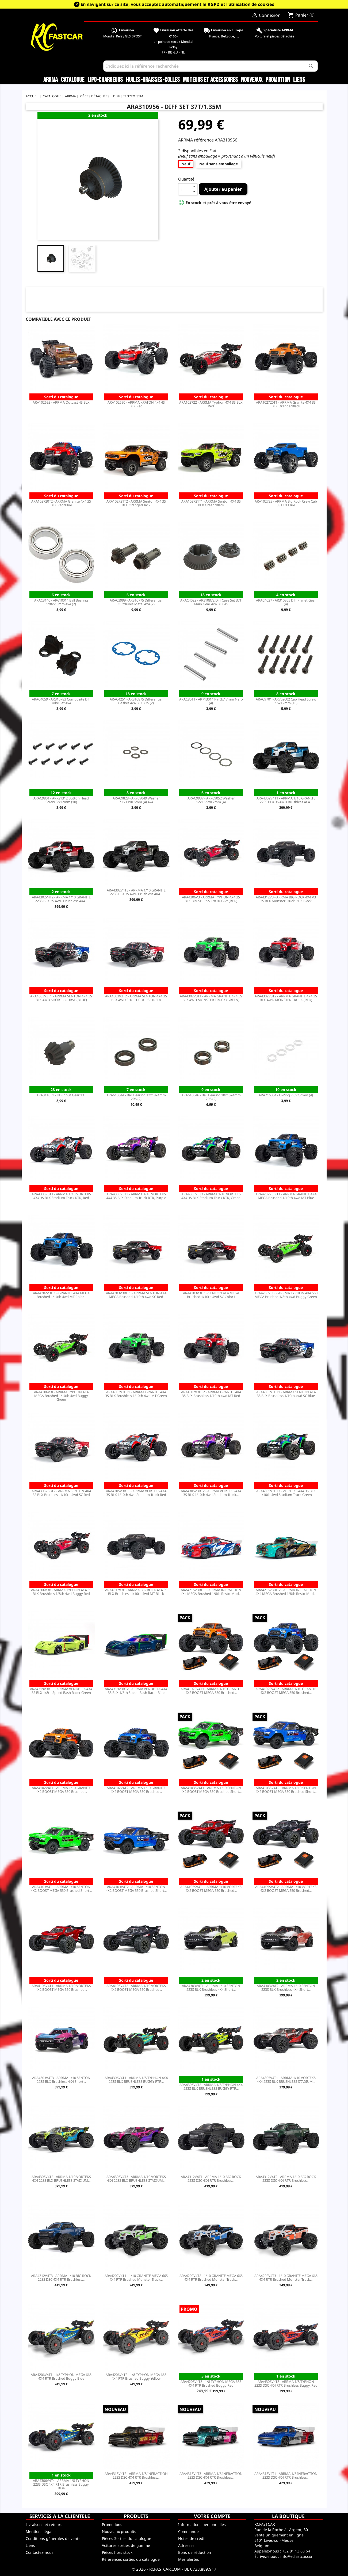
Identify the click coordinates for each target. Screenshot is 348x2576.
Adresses (186, 2545)
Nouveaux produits (119, 2531)
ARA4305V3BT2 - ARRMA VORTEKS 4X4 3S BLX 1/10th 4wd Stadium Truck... (211, 1492)
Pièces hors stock (117, 2552)
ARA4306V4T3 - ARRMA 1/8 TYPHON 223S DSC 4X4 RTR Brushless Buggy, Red (286, 2383)
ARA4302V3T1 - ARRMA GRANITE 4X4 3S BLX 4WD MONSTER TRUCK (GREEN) (211, 998)
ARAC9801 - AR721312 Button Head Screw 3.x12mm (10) (61, 800)
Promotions (112, 2524)
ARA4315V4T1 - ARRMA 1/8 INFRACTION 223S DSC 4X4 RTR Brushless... (286, 2475)
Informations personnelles (202, 2524)
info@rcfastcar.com (297, 2556)
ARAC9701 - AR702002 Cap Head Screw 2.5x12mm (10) (286, 701)
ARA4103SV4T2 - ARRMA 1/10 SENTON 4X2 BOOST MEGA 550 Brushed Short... (285, 1789)
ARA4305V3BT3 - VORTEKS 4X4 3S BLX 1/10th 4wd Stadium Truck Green (286, 1492)
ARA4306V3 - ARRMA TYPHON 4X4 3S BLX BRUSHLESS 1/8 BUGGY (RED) (211, 899)
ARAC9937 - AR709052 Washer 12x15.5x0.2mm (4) (211, 800)
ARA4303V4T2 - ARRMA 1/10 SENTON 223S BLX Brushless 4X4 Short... (286, 1987)
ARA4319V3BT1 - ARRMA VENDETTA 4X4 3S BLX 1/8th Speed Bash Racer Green (61, 1690)
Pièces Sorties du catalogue (126, 2538)
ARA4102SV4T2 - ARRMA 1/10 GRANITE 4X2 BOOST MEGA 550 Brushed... (285, 1690)
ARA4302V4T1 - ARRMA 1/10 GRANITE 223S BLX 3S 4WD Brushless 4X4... (286, 800)
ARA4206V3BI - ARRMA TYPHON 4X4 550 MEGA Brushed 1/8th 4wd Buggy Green (286, 1295)
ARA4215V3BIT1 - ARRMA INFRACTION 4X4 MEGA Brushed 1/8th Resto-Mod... (211, 1591)
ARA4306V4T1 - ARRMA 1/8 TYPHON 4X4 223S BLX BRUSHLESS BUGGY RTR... (136, 2079)
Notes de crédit (192, 2538)
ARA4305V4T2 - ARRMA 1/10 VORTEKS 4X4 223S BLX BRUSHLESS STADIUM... (61, 2178)
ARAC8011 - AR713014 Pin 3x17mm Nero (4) (211, 701)
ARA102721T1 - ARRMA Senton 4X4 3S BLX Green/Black (211, 503)
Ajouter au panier (223, 189)
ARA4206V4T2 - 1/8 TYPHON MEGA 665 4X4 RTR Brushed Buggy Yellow (136, 2376)
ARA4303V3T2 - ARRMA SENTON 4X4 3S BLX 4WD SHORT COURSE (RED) (136, 998)
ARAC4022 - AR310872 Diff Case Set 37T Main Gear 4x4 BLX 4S (211, 602)
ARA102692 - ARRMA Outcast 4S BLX (61, 402)
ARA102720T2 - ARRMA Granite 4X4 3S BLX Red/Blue (61, 503)
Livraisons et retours (44, 2524)
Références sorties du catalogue (131, 2559)
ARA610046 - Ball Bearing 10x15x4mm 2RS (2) (211, 1097)
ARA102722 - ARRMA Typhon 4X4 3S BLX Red (211, 404)
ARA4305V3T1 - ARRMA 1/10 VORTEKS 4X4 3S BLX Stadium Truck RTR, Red (61, 1196)
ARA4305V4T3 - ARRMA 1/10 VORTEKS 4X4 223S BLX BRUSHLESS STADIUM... (136, 2178)
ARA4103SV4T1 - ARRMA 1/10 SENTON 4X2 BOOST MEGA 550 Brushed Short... (211, 1789)
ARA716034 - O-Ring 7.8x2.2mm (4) (286, 1095)
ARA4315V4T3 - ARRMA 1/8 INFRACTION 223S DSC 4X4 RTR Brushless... (211, 2475)
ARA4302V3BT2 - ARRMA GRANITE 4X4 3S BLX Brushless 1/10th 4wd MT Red (211, 1394)
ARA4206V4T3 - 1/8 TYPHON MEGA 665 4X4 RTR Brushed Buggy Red (211, 2383)
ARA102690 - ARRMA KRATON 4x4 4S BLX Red (136, 404)
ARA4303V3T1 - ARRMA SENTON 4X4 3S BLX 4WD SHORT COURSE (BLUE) (61, 998)
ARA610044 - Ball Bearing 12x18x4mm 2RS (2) (136, 1097)
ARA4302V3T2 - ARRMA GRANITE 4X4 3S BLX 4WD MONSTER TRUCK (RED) (286, 998)
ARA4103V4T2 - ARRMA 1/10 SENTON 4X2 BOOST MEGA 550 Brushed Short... (136, 1888)
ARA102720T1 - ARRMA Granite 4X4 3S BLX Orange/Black (286, 404)
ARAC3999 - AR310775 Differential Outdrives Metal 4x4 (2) (136, 602)
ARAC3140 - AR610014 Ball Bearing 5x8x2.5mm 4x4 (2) (61, 602)
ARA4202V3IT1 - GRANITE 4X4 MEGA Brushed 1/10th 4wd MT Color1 (61, 1295)
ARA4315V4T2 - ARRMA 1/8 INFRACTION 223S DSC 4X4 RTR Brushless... (136, 2475)
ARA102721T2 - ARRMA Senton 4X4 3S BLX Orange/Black (136, 503)
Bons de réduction (194, 2552)
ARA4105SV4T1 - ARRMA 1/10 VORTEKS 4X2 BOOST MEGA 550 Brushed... (211, 1888)
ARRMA (50, 80)
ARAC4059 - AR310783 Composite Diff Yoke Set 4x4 (61, 701)
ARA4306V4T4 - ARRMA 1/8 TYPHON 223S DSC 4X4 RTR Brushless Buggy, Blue (61, 2484)
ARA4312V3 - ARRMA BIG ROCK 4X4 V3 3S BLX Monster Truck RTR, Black (286, 899)
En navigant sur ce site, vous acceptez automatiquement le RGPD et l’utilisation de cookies (177, 4)
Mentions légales (41, 2531)
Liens (299, 80)
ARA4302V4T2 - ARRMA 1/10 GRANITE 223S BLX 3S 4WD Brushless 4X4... (61, 899)
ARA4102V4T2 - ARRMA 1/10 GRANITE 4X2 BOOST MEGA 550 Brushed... (136, 1789)
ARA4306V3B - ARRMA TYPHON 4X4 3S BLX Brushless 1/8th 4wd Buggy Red (61, 1591)
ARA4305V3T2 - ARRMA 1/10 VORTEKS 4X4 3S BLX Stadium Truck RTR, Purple (136, 1196)
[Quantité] (184, 189)
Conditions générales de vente (53, 2538)
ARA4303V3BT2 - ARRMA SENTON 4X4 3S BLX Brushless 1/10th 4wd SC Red (61, 1492)
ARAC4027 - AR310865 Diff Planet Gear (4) (286, 602)
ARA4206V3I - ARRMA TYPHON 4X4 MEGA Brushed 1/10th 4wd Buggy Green (61, 1395)
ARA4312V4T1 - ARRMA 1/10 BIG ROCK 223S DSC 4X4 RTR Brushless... (211, 2178)
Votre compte (212, 2516)
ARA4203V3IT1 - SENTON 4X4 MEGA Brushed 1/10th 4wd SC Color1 (211, 1295)
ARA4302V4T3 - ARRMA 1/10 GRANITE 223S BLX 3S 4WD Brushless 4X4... (136, 892)
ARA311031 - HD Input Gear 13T (61, 1095)
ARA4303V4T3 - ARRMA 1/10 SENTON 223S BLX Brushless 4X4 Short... (61, 2079)
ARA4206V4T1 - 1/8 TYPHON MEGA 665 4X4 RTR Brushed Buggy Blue (61, 2376)
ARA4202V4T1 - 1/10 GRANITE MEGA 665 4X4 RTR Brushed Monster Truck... (136, 2277)
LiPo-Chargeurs (105, 80)
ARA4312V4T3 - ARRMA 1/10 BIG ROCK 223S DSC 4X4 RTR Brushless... (61, 2277)
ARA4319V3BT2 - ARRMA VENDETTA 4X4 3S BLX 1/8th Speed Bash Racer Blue (136, 1690)
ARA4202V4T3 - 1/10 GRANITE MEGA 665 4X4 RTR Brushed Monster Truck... (286, 2277)
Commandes (189, 2531)
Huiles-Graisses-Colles (153, 80)
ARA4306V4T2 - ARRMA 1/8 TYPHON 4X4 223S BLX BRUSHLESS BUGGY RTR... (211, 2086)
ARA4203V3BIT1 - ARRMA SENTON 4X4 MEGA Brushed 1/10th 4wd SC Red (136, 1295)
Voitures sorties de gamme (126, 2545)
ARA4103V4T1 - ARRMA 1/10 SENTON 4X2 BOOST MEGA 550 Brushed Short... (61, 1888)
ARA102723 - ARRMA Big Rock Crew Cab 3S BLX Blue (286, 503)
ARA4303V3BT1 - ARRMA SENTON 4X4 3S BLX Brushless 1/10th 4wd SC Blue (286, 1394)
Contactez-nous (39, 2552)
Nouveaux (251, 80)
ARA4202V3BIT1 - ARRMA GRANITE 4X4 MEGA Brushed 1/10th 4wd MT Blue (285, 1196)
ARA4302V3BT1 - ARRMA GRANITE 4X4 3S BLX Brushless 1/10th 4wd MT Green (136, 1394)
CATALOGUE (72, 80)
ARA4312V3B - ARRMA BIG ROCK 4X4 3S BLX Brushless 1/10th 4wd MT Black (136, 1591)
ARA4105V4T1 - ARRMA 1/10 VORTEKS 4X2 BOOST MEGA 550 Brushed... (61, 1987)
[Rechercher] (210, 66)
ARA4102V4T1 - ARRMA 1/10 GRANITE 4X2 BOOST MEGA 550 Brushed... (61, 1789)
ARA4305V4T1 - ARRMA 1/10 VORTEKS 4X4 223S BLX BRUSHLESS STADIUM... (286, 2079)
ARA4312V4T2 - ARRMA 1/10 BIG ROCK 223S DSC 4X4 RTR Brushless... (286, 2178)
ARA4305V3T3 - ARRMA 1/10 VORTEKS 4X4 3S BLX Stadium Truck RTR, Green (211, 1196)
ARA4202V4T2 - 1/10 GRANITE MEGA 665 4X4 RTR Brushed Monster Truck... (211, 2277)
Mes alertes (188, 2559)
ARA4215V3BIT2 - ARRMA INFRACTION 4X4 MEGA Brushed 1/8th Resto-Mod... (285, 1591)
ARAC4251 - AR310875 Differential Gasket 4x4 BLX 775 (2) (136, 701)
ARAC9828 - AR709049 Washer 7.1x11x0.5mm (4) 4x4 (136, 800)
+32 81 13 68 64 (296, 2551)
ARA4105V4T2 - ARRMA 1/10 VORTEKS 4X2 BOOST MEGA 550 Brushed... (136, 1987)
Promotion (278, 80)
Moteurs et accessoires (210, 80)
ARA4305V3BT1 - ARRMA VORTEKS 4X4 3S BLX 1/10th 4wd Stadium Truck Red (136, 1492)
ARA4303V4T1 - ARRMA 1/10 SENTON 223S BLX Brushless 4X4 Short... (211, 1987)
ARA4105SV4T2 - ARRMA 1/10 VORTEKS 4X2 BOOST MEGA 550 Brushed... (285, 1888)
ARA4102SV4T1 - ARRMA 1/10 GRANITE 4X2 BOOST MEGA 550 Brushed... (211, 1690)
